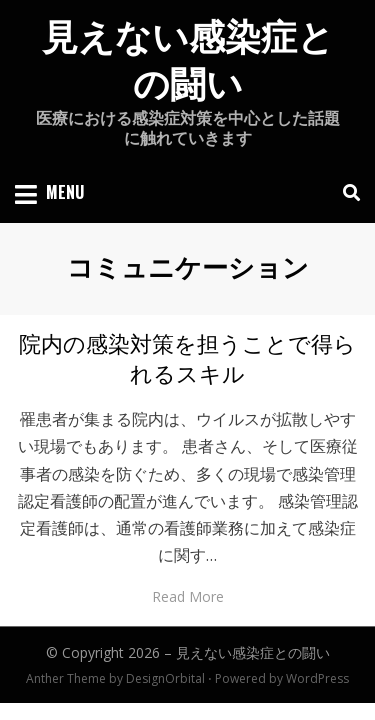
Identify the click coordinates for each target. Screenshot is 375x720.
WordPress (317, 678)
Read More (188, 596)
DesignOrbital (165, 678)
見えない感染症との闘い (253, 652)
